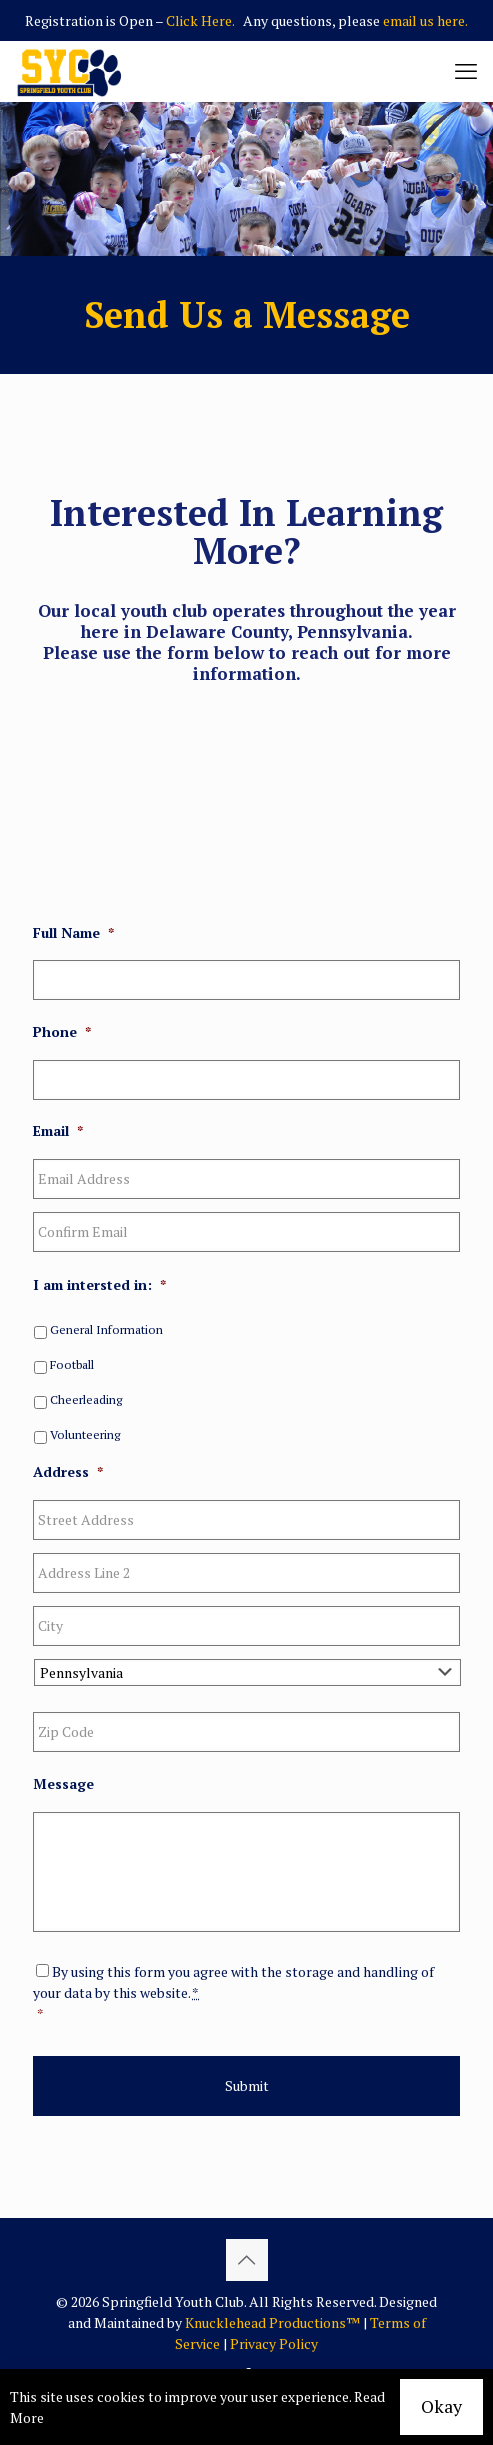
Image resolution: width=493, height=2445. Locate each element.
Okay (441, 2406)
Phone (62, 1032)
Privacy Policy (274, 2343)
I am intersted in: (99, 1285)
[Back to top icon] (247, 2260)
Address (68, 1472)
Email (58, 1131)
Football (72, 1364)
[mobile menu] (466, 71)
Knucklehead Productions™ (272, 2322)
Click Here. (200, 20)
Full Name (73, 933)
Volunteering (85, 1434)
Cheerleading (86, 1399)
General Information (106, 1329)
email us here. (425, 20)
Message (63, 1784)
